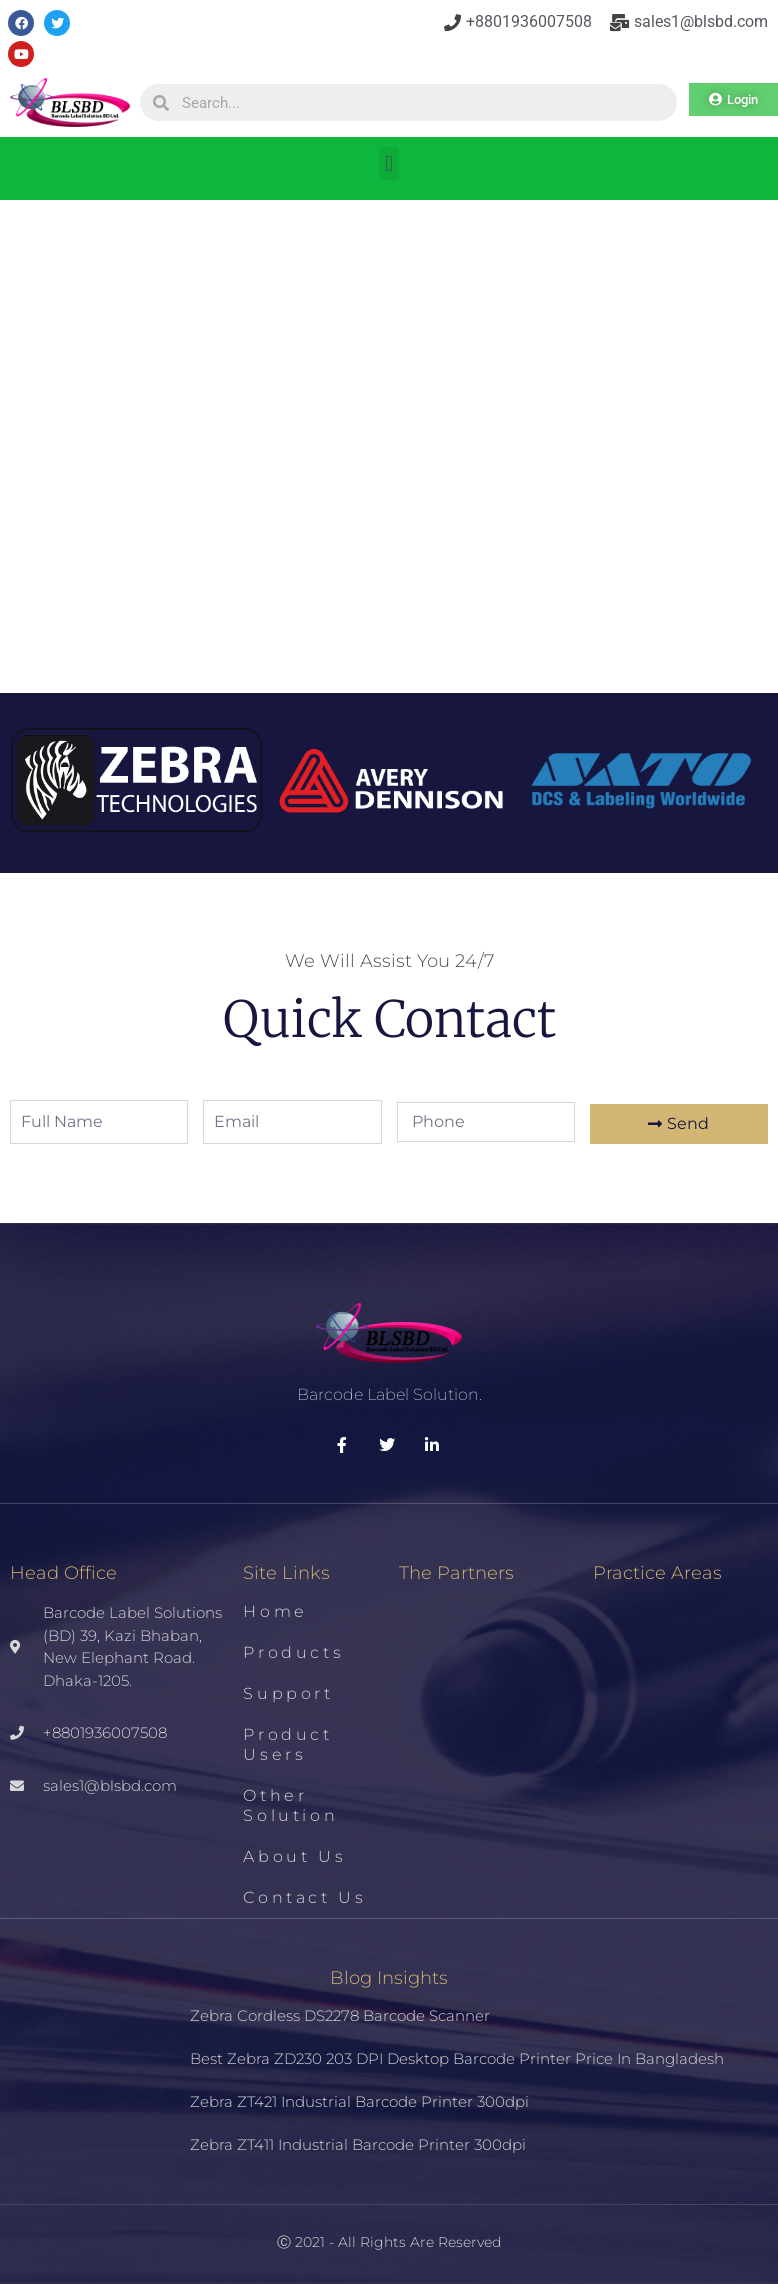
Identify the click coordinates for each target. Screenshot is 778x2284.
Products (293, 1652)
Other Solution (290, 1805)
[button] (388, 163)
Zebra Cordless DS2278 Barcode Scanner (340, 2015)
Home (275, 1611)
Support (288, 1693)
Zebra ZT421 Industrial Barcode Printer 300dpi (359, 2101)
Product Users (287, 1744)
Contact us (304, 1897)
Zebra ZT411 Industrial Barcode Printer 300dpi (358, 2144)
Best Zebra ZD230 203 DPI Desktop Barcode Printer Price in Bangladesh (457, 2058)
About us (294, 1856)
